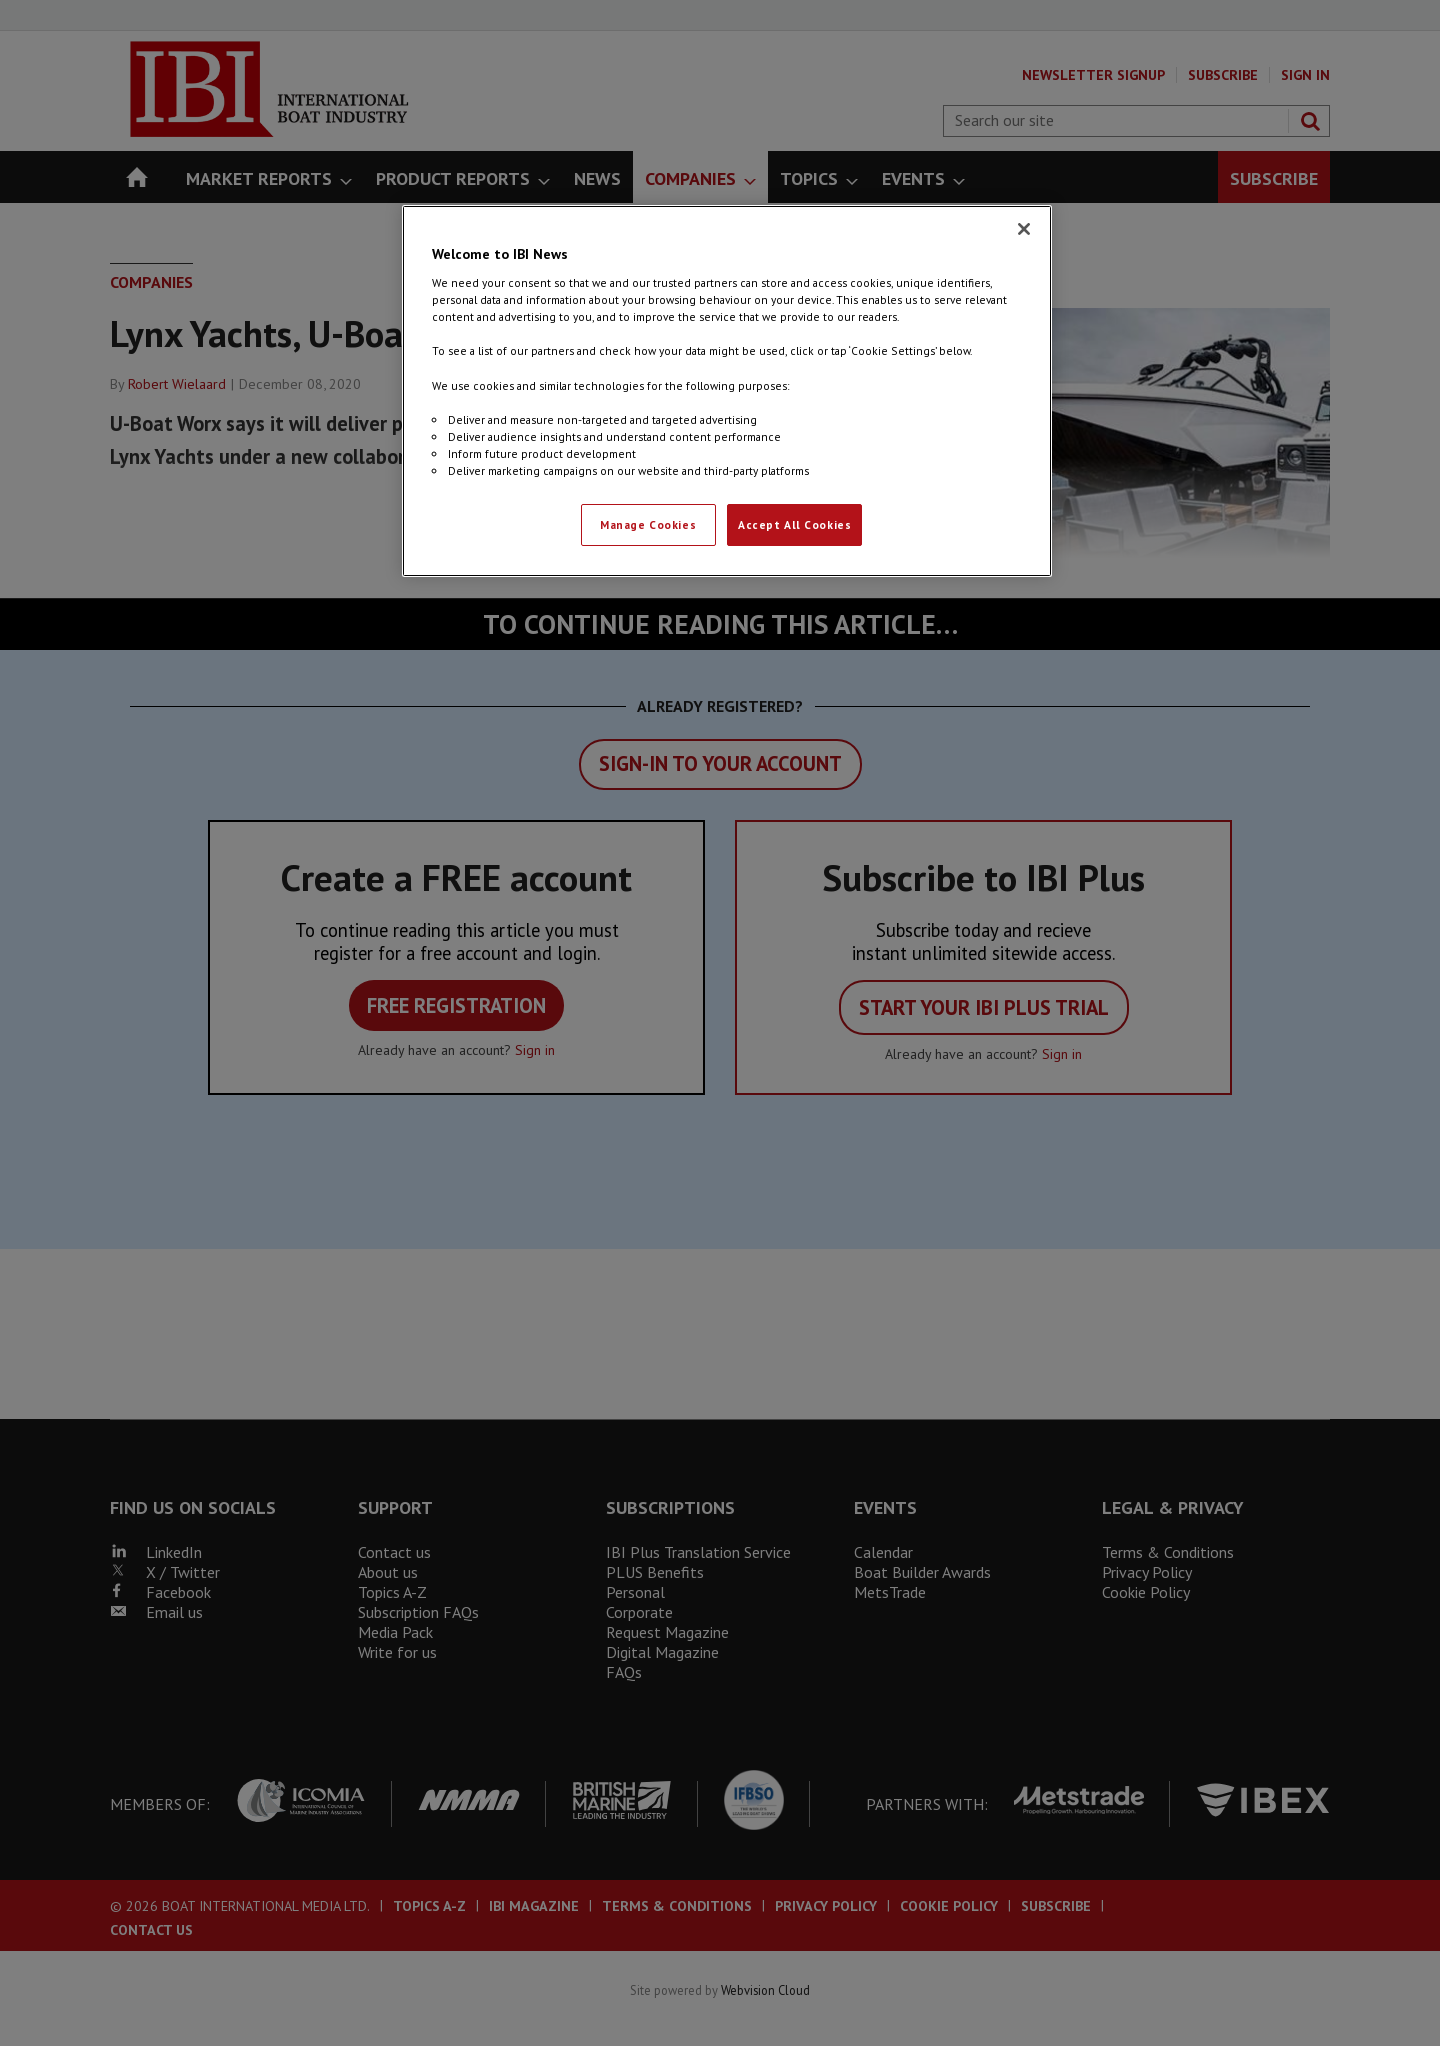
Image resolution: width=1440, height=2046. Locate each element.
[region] (727, 391)
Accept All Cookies (794, 524)
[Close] (1024, 229)
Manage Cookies (648, 524)
